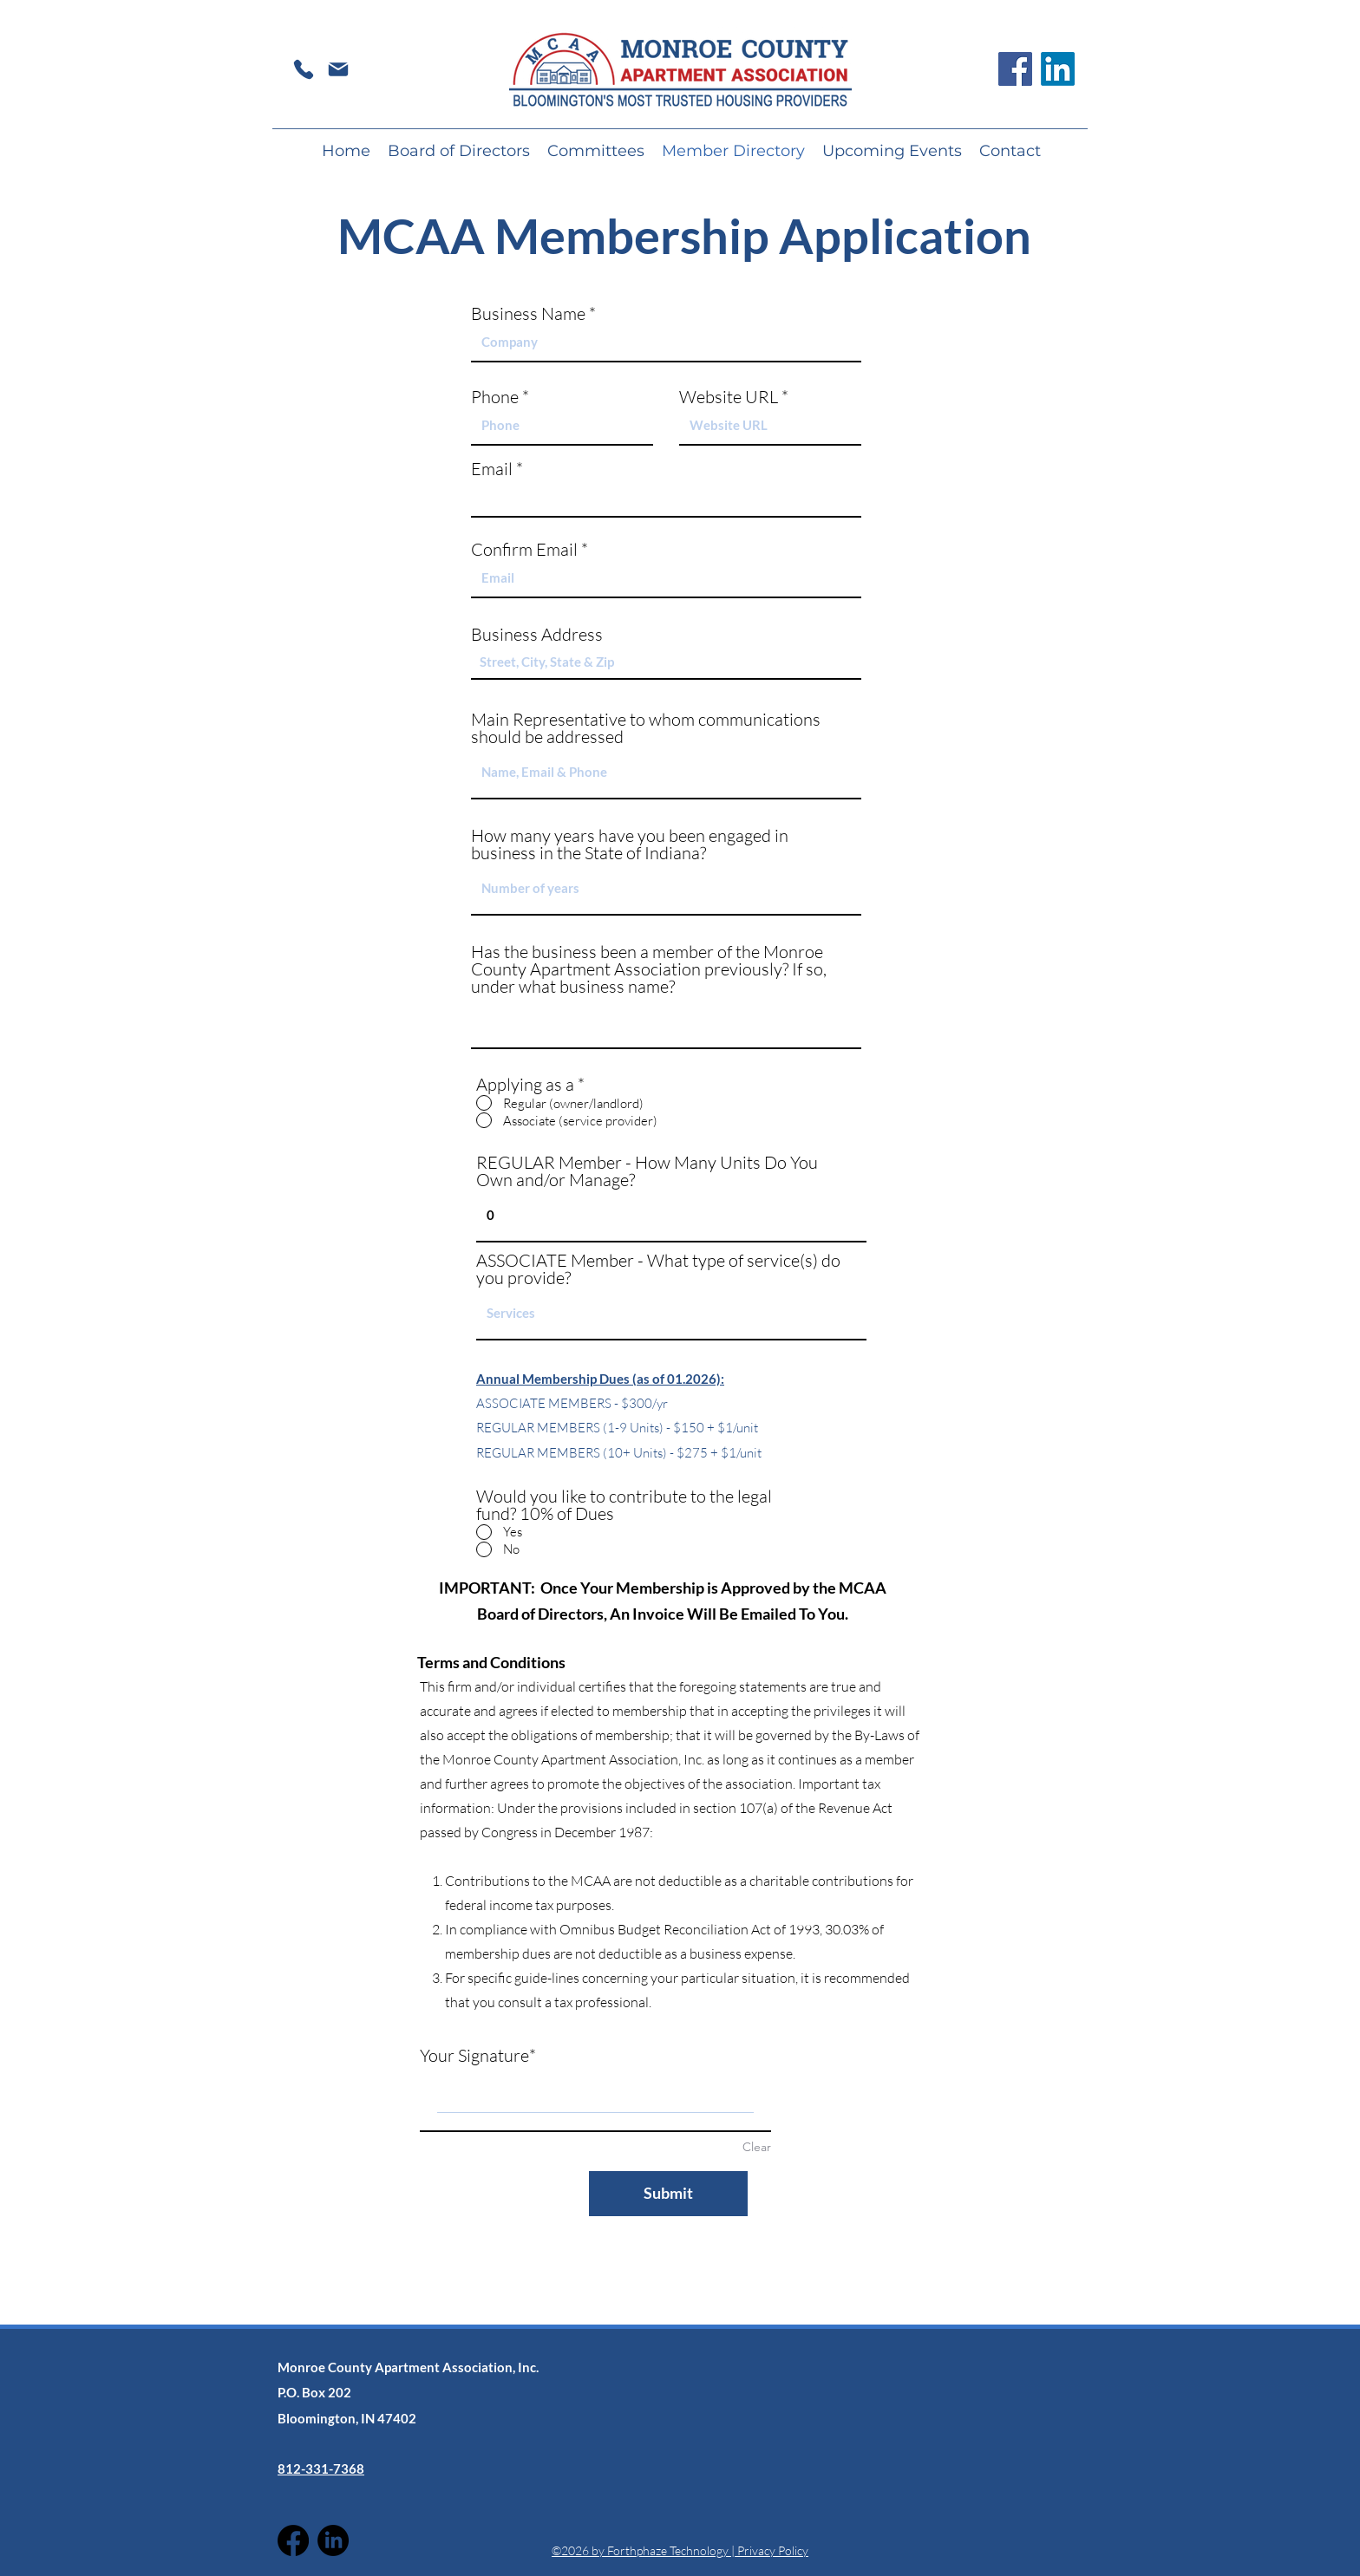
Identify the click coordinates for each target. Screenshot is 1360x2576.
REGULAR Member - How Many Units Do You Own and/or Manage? (647, 1171)
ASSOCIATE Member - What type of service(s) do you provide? (658, 1269)
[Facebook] (1015, 69)
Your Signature (474, 2055)
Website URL (728, 397)
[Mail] (338, 69)
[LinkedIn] (1058, 69)
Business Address (537, 634)
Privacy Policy (772, 2550)
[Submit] (668, 2193)
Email (492, 469)
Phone (495, 397)
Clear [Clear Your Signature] (756, 2147)
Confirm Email (524, 549)
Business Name (528, 314)
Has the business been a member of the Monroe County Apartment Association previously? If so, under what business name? (649, 969)
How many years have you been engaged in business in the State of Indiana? (629, 844)
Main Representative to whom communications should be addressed (646, 728)
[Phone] (303, 69)
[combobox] (666, 662)
